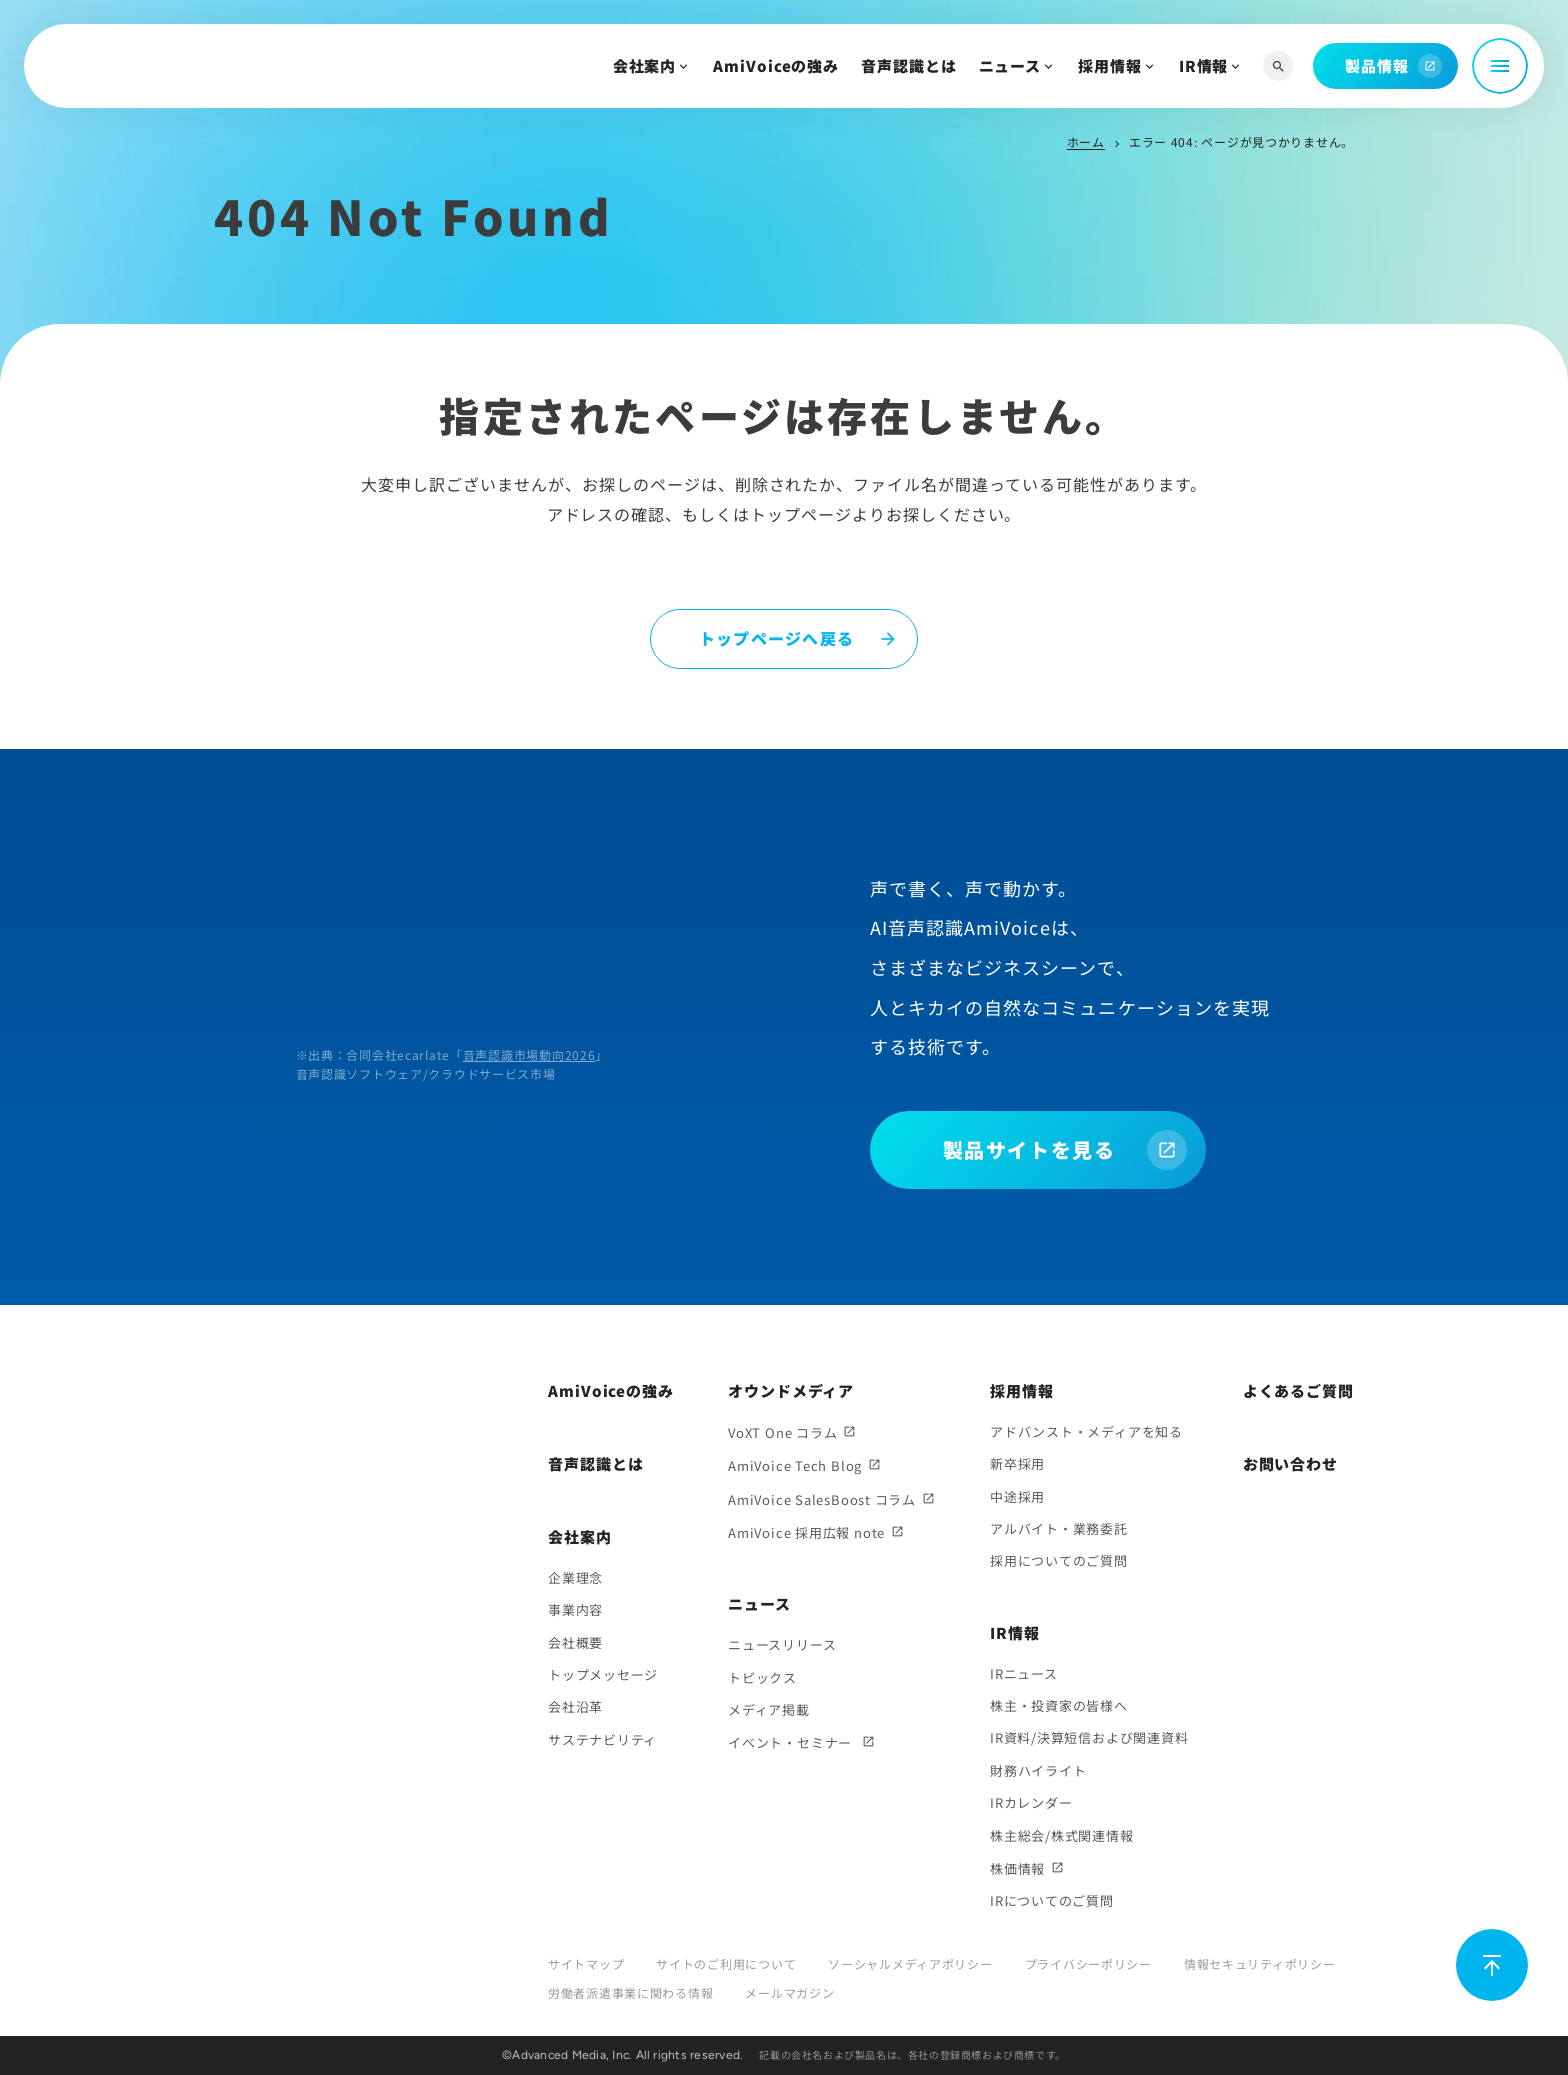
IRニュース (1024, 1673)
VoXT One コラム (782, 1432)
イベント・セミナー (792, 1742)
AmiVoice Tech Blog (795, 1465)
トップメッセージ (603, 1674)
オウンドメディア (791, 1390)
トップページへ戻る (777, 638)
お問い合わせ (1290, 1463)
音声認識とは (908, 65)
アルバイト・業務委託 (1059, 1528)
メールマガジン (789, 1992)
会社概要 (575, 1642)
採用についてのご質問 (1059, 1560)
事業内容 (575, 1609)
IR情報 (1204, 65)
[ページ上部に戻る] (1492, 1965)
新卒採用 (1017, 1463)
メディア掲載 (769, 1709)
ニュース (1010, 65)
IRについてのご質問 (1052, 1900)
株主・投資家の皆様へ (1059, 1705)
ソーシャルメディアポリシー (910, 1963)
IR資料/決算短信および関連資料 (1089, 1737)
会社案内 (645, 65)
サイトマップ (586, 1963)
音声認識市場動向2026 (529, 1054)
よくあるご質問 (1298, 1390)
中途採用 (1017, 1496)
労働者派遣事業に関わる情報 (630, 1992)
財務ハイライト (1038, 1770)
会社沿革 (575, 1706)
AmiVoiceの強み (776, 65)
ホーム (1086, 141)
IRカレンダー (1031, 1802)
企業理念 (575, 1577)
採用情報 (1110, 65)
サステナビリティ (602, 1739)
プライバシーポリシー (1088, 1963)
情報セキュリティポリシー (1260, 1963)
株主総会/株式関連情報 (1062, 1835)
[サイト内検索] (1278, 66)
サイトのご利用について (726, 1963)
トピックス (762, 1677)
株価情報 (1017, 1868)
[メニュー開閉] (1500, 66)
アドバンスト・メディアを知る (1086, 1431)
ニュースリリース (782, 1644)
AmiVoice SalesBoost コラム (822, 1499)
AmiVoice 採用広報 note (806, 1532)
